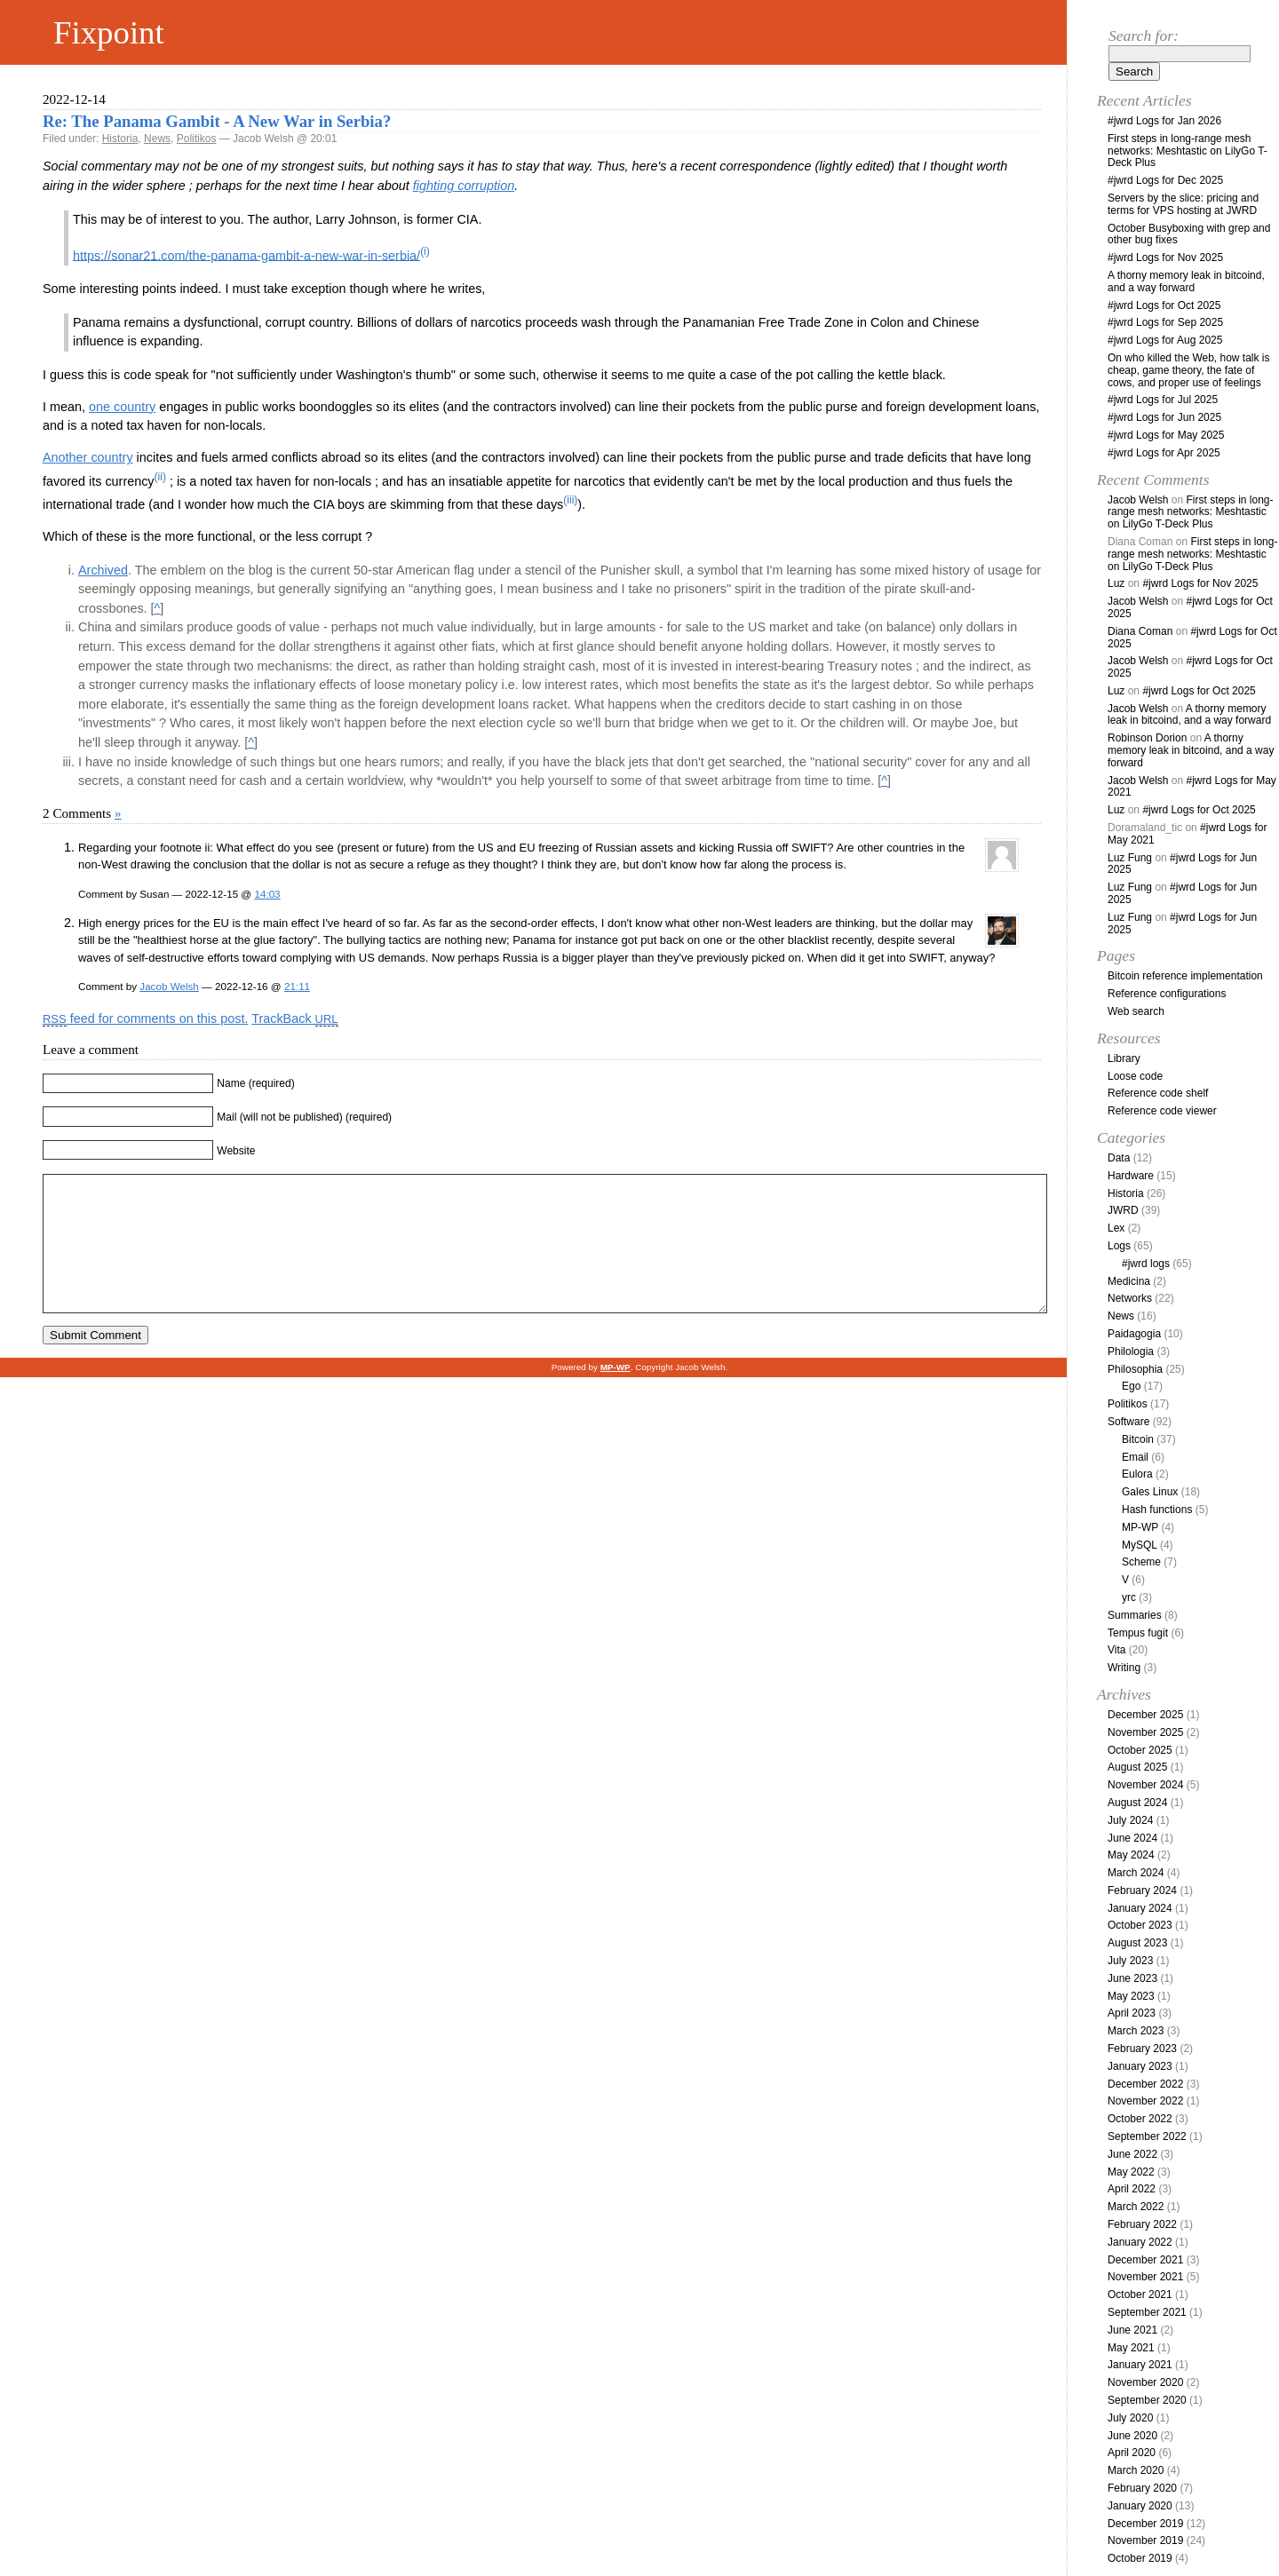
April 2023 (1132, 2013)
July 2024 (1130, 1820)
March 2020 (1136, 2470)
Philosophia (1135, 1369)
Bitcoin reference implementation (1185, 976)
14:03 (267, 894)
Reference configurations (1167, 993)
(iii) (570, 500)
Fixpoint (108, 32)
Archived (103, 570)
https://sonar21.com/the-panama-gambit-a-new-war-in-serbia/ (246, 255)
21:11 (297, 986)
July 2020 (1130, 2418)
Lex (1116, 1228)
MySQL (1139, 1545)
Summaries (1135, 1615)
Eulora (1137, 1474)
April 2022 (1132, 2189)
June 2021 (1132, 2330)
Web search (1136, 1011)
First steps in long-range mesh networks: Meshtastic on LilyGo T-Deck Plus (1187, 151)
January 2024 (1140, 1908)
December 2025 (1145, 1714)
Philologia (1131, 1351)
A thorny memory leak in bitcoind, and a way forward (1186, 281)
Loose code (1135, 1076)
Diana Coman (1140, 631)
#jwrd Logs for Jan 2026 (1164, 121)
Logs (1119, 1246)
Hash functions (1157, 1509)
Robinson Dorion (1147, 738)
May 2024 (1131, 1855)
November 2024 (1145, 1785)
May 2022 (1131, 2172)
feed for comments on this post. (145, 1018)
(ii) (160, 477)
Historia (120, 138)
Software (1128, 1421)
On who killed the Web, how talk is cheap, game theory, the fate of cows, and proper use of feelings (1189, 370)
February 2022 (1142, 2224)
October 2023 (1140, 1925)
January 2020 (1140, 2506)
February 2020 (1142, 2488)
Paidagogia (1134, 1334)
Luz (1116, 583)
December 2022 (1145, 2084)
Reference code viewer (1162, 1111)
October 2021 (1140, 2294)
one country (122, 407)
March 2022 (1136, 2206)
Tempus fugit (1138, 1633)
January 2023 (1140, 2066)
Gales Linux (1150, 1492)
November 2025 (1145, 1732)
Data (1119, 1158)
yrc (1129, 1597)
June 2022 (1132, 2154)
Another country (88, 457)
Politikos (197, 138)
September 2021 (1147, 2312)
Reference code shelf (1158, 1093)
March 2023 (1136, 2031)
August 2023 (1137, 1943)
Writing (1124, 1667)
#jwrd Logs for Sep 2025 (1165, 322)
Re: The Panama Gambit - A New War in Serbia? (217, 121)
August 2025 (1137, 1767)
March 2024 (1136, 1873)
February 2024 (1142, 1890)
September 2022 (1147, 2136)
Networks (1130, 1298)
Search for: (1143, 35)
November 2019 (1145, 2540)
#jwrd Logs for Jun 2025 (1164, 417)
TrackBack (294, 1018)
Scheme (1141, 1562)
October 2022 (1140, 2118)
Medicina (1129, 1281)
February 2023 (1142, 2048)
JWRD (1123, 1210)
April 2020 (1132, 2452)
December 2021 (1145, 2260)
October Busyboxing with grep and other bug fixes (1189, 234)
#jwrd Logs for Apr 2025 (1164, 453)
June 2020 (1132, 2435)
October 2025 (1140, 1750)
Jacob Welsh (169, 986)
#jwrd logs (1146, 1263)
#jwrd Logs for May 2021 (1192, 786)
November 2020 (1145, 2382)
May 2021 (1131, 2348)
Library (1124, 1058)
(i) (425, 251)
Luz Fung (1130, 858)
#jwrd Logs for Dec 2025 (1165, 180)
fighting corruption (463, 185)
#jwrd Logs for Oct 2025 (1164, 305)
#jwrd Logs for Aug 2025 (1165, 340)
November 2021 (1145, 2277)
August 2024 (1137, 1802)
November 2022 (1145, 2101)
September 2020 (1147, 2400)
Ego (1131, 1386)
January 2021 (1140, 2364)
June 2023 (1132, 1978)
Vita (1116, 1650)
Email (1135, 1457)
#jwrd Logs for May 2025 (1166, 435)
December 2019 (1145, 2523)
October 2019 (1140, 2558)
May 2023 (1131, 1996)
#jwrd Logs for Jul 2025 (1163, 399)
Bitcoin (1138, 1439)
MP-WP (1140, 1527)
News (157, 138)
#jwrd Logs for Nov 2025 (1165, 257)
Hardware (1131, 1175)
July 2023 (1130, 1960)
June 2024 (1132, 1838)
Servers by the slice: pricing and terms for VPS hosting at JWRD (1183, 204)
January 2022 (1140, 2242)
